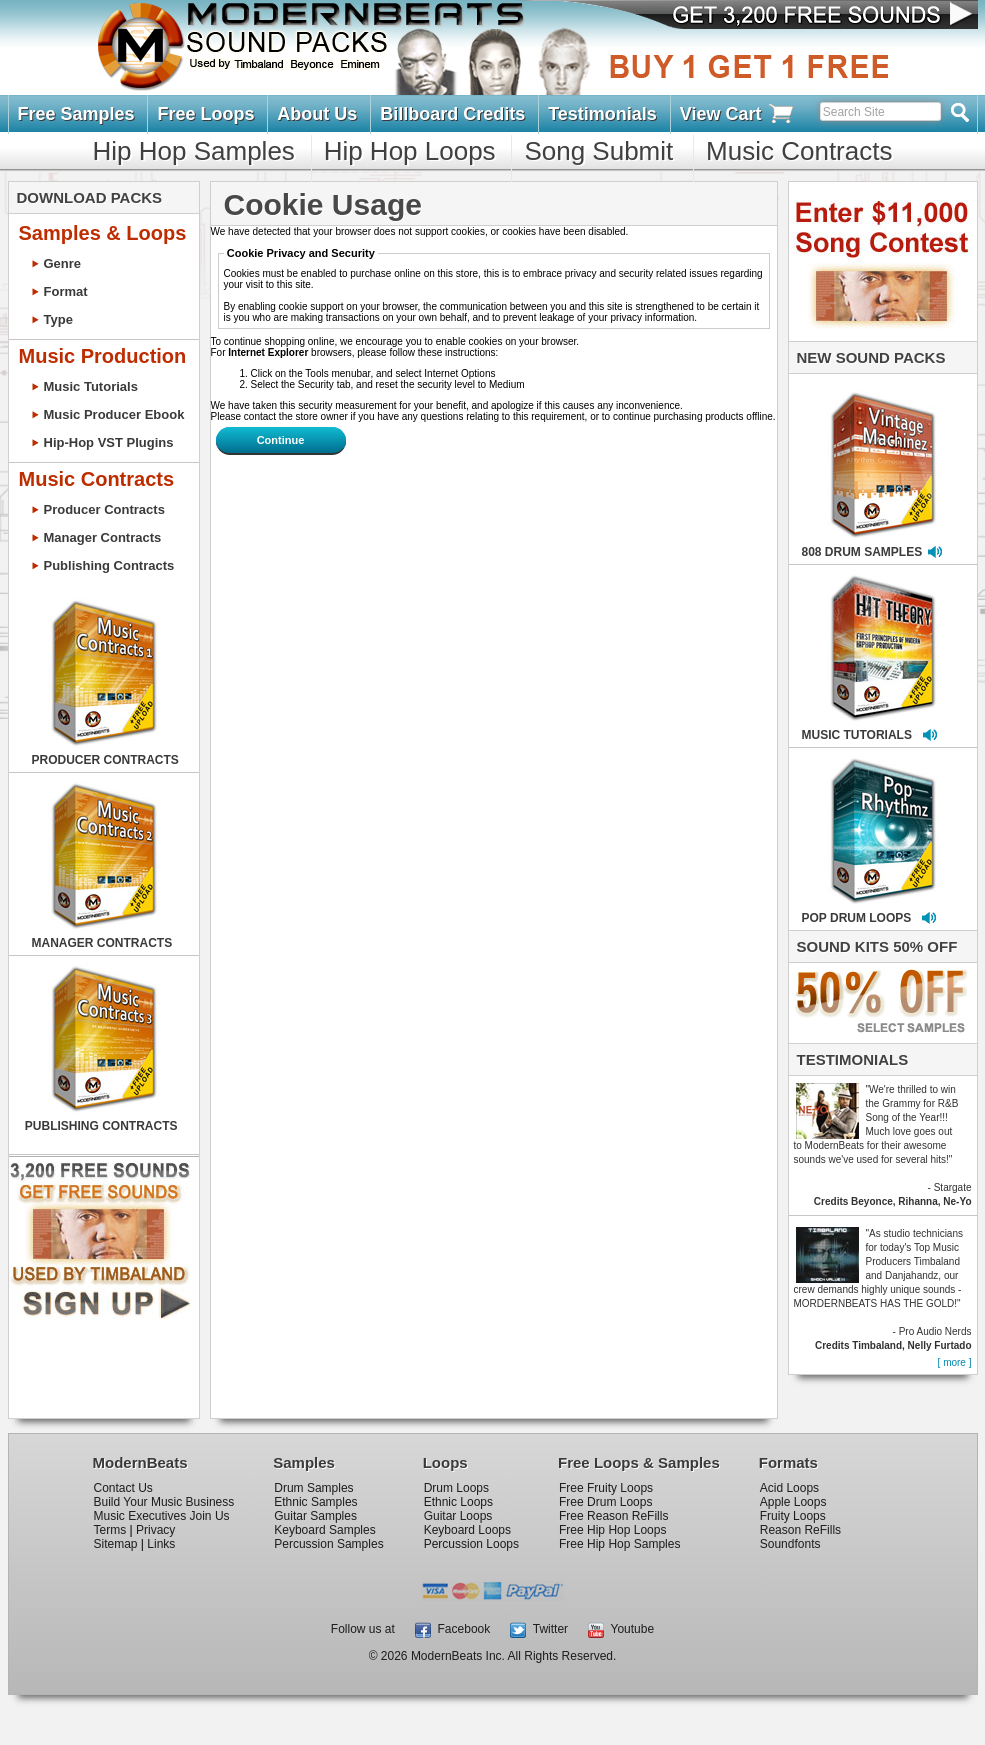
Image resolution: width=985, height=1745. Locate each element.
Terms (110, 1530)
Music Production (103, 356)
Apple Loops (793, 1502)
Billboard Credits (452, 114)
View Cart (738, 114)
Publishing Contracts (109, 565)
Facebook (452, 1629)
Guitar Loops (458, 1516)
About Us (317, 114)
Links (161, 1544)
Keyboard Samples (324, 1530)
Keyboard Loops (467, 1530)
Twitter (539, 1629)
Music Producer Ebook (114, 414)
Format (66, 291)
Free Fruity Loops (606, 1488)
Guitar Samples (315, 1516)
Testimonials (602, 114)
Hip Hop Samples (194, 151)
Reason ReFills (800, 1530)
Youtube (621, 1629)
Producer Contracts (104, 509)
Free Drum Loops (605, 1502)
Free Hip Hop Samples (619, 1544)
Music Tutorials (91, 386)
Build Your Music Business (164, 1502)
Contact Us (123, 1488)
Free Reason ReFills (613, 1516)
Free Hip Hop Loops (612, 1530)
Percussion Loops (471, 1544)
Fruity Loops (793, 1516)
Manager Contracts (103, 537)
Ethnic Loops (458, 1502)
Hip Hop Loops (410, 151)
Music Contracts (799, 151)
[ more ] (955, 1362)
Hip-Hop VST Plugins (109, 442)
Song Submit (598, 151)
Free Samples (76, 114)
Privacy (155, 1530)
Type (58, 319)
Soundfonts (790, 1544)
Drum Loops (456, 1488)
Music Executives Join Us (162, 1516)
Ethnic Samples (315, 1502)
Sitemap (116, 1544)
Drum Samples (313, 1488)
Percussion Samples (328, 1544)
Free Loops (205, 114)
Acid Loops (789, 1488)
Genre (63, 263)
